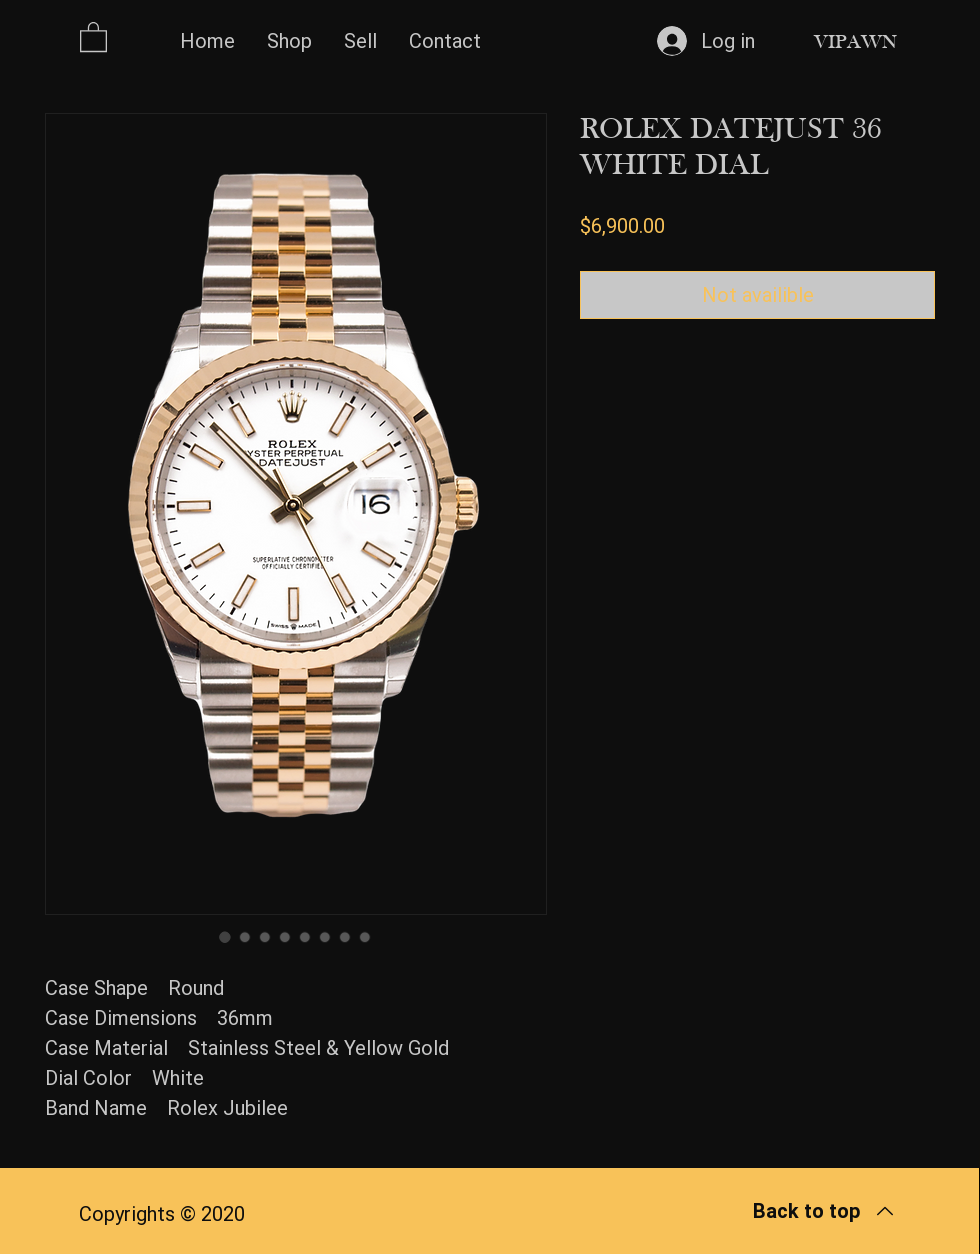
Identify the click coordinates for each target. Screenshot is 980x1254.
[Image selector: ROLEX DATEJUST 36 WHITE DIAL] (225, 937)
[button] (93, 36)
